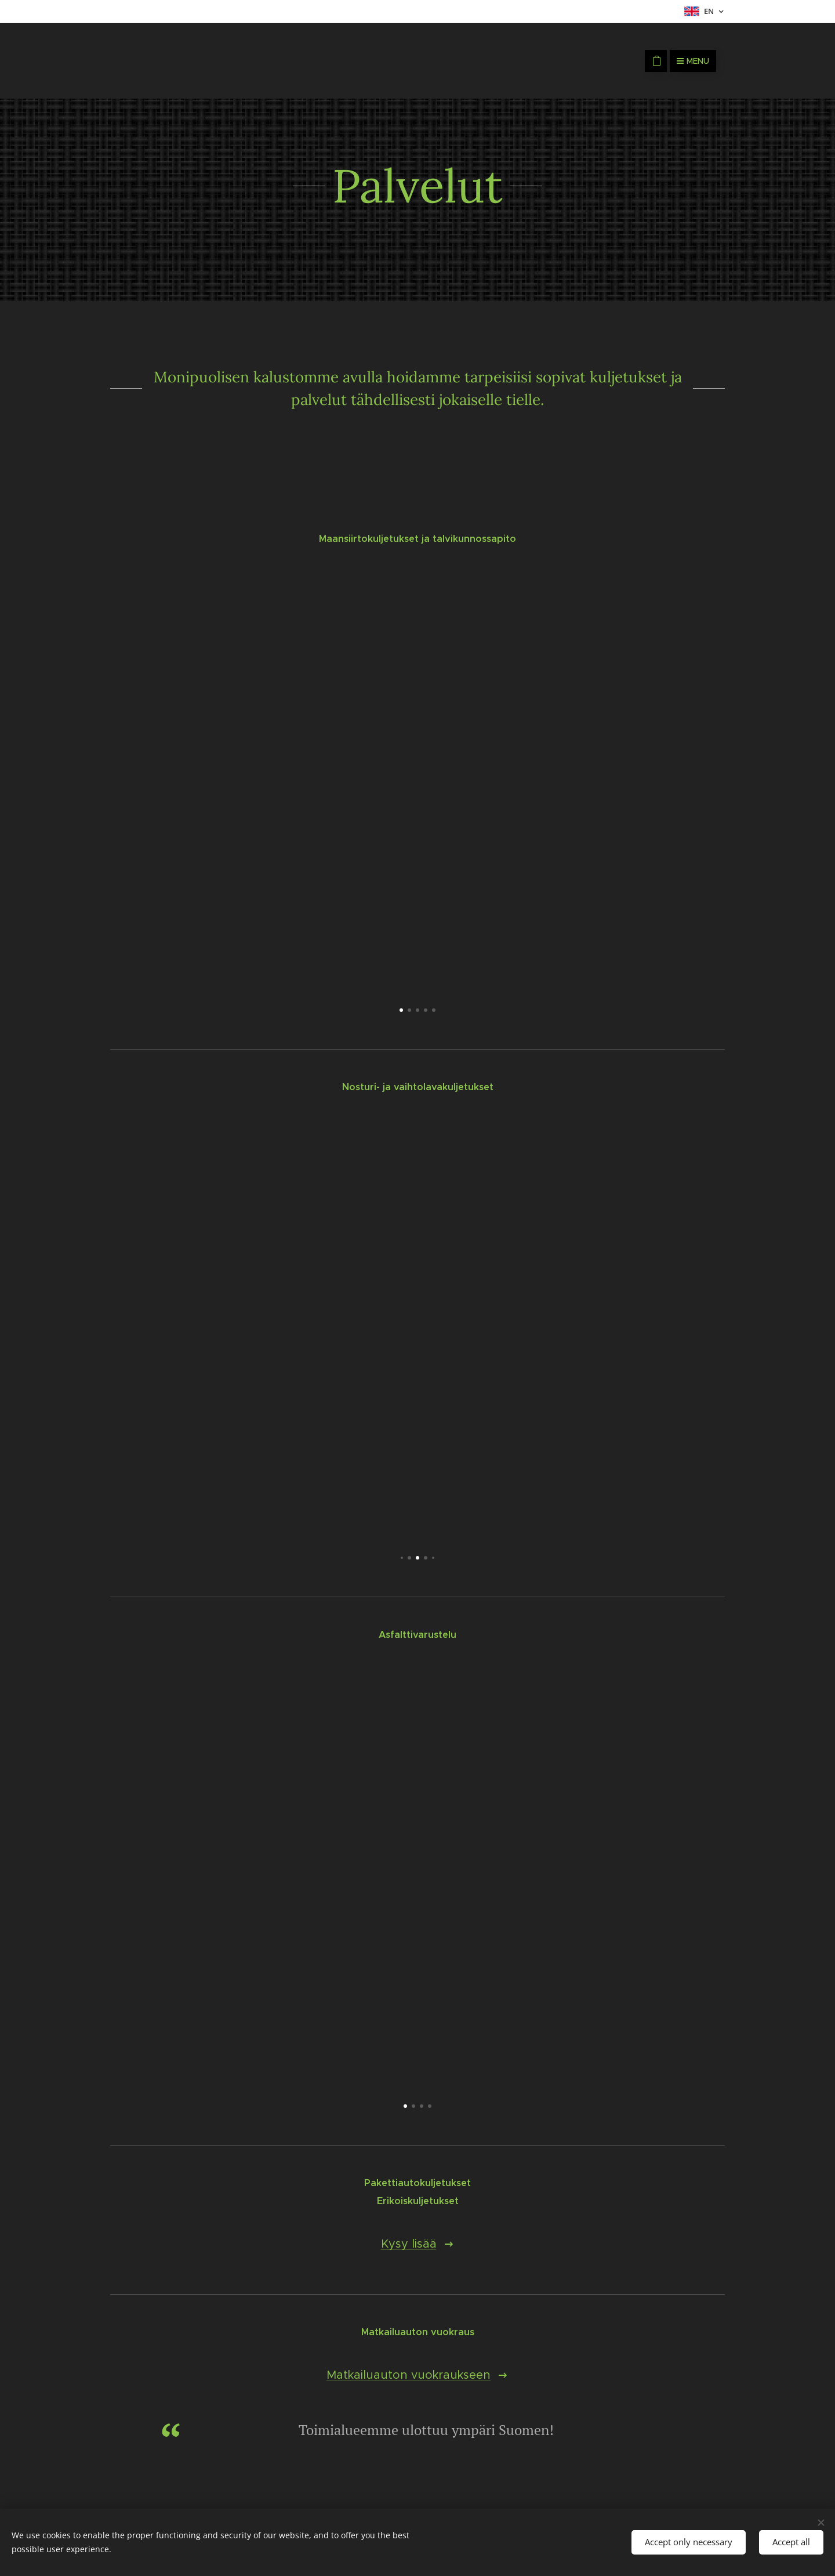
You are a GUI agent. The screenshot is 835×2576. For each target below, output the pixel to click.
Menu (693, 61)
